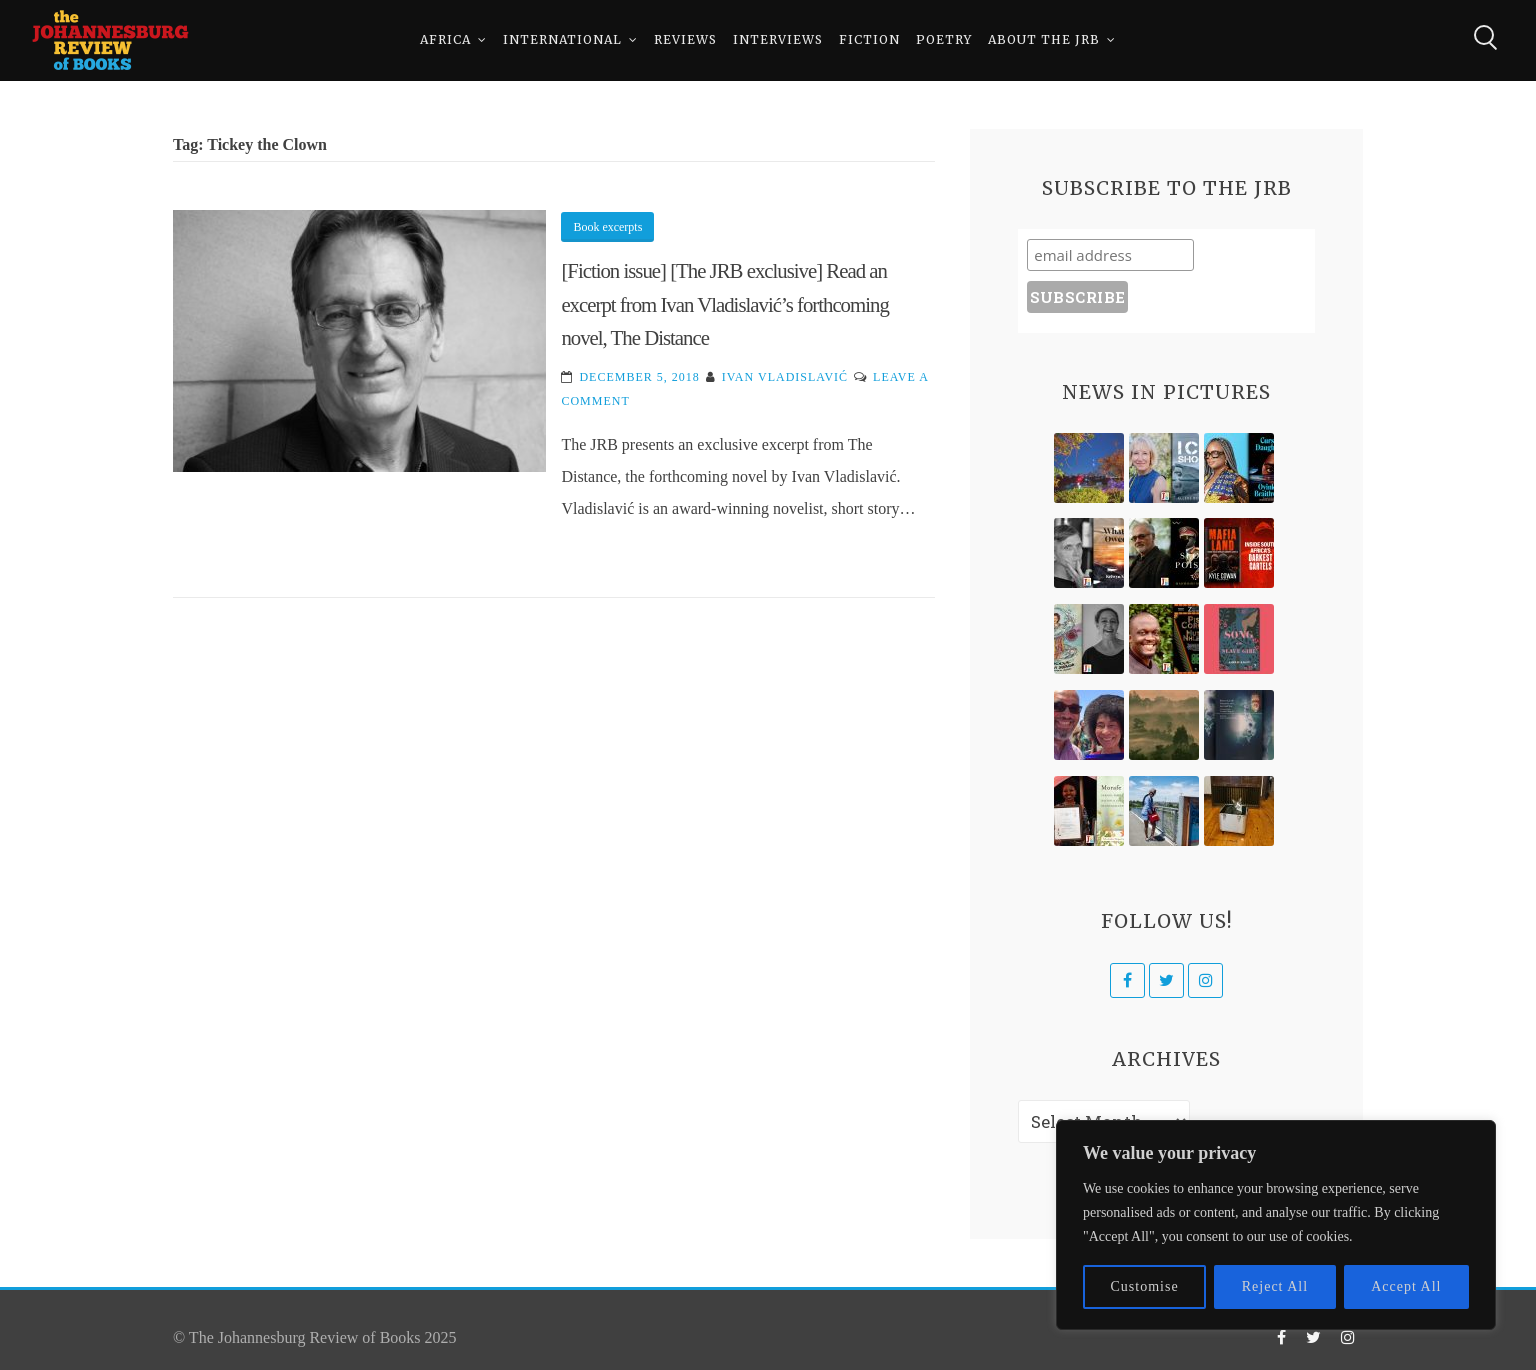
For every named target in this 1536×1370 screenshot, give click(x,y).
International (562, 39)
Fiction (869, 39)
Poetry (944, 39)
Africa (445, 39)
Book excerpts (607, 227)
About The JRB (1044, 39)
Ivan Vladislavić (785, 377)
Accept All (1406, 1286)
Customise (1145, 1286)
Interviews (778, 39)
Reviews (685, 39)
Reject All (1275, 1286)
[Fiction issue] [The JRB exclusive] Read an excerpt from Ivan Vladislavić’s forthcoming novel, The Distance (724, 304)
